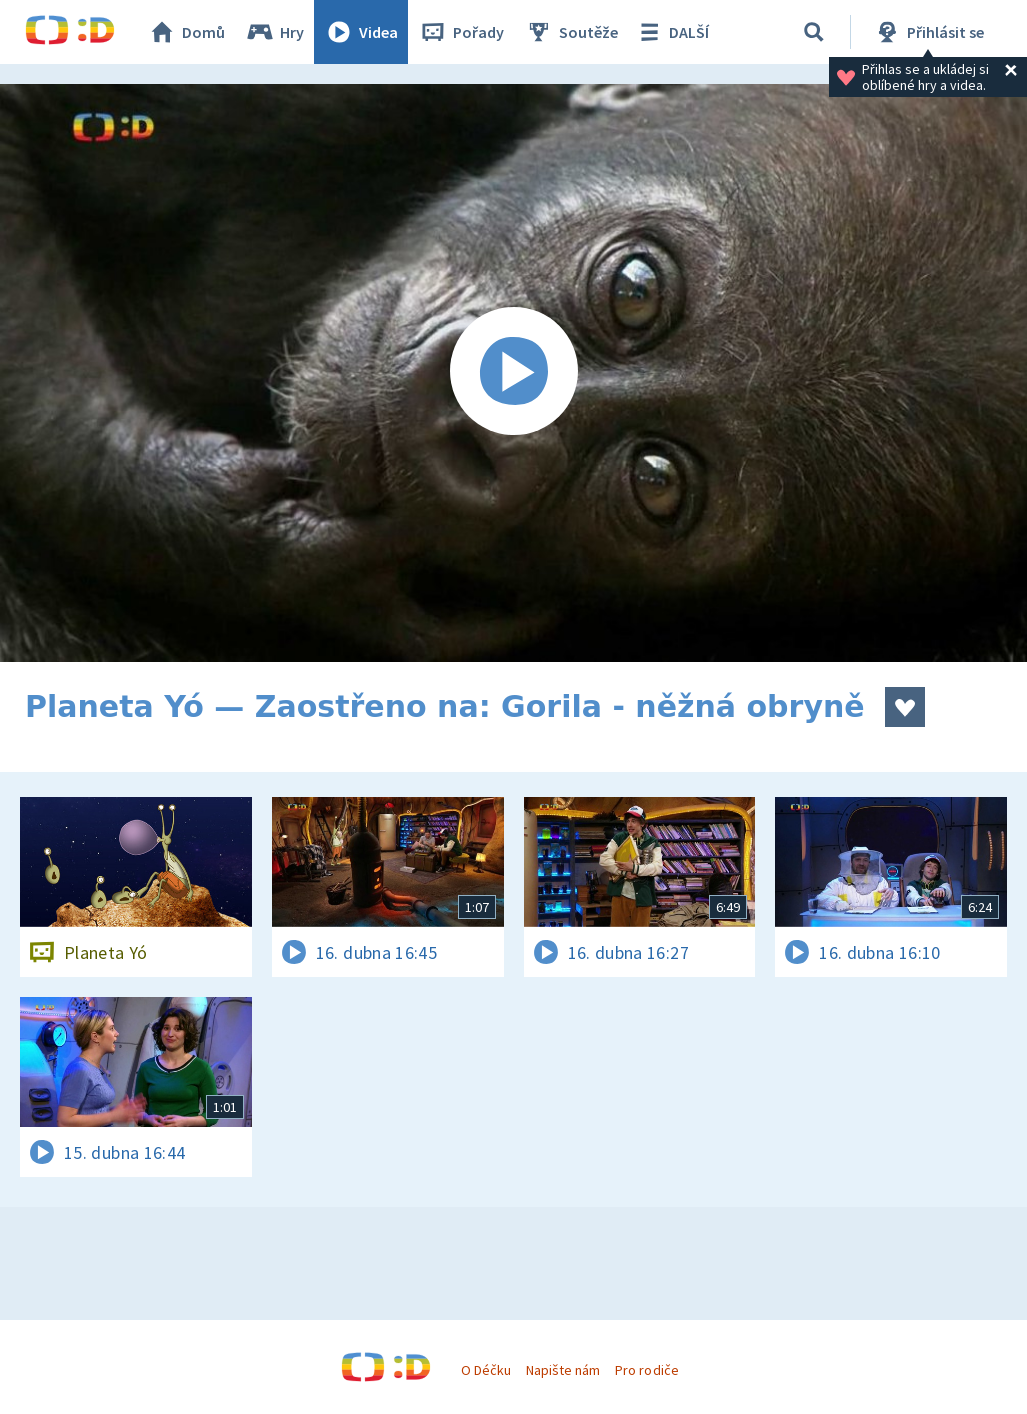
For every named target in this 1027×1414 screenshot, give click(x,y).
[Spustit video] (513, 373)
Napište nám (563, 1370)
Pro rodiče (646, 1370)
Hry (274, 32)
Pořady (461, 32)
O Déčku (486, 1370)
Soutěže (571, 32)
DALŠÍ (671, 32)
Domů (186, 32)
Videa (361, 32)
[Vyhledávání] (814, 32)
